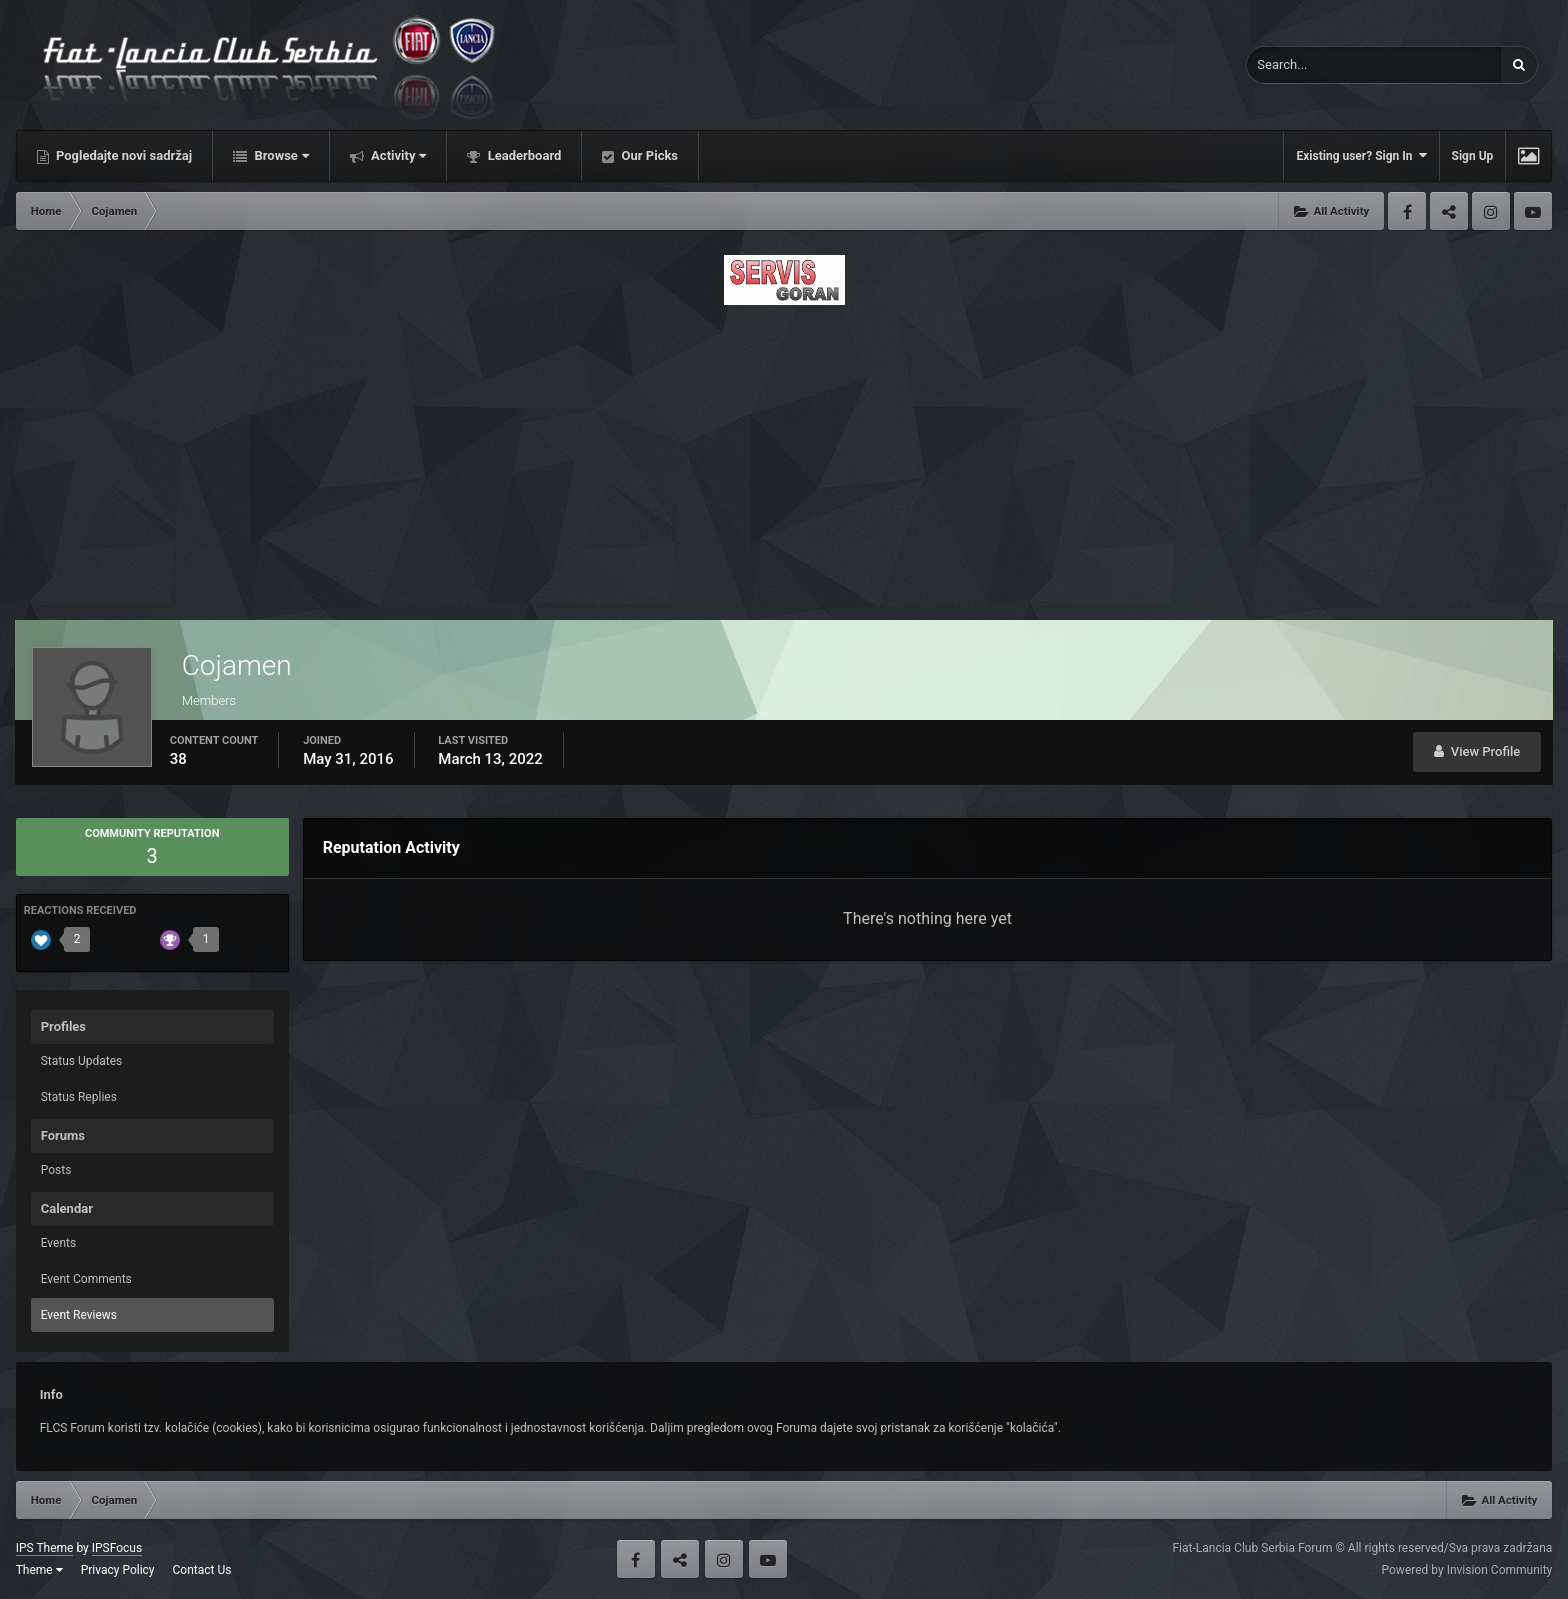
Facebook (1407, 211)
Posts (56, 1170)
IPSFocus (117, 1548)
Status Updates (82, 1061)
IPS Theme (45, 1548)
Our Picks (648, 155)
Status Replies (79, 1097)
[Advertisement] (784, 457)
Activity (397, 155)
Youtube (1533, 211)
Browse (280, 155)
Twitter (1449, 211)
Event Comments (86, 1279)
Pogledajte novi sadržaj (123, 155)
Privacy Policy (118, 1570)
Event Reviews (79, 1315)
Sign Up (1473, 156)
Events (59, 1243)
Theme (39, 1570)
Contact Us (202, 1570)
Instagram (1491, 211)
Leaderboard (522, 155)
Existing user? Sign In (1361, 155)
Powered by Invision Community (1467, 1570)
